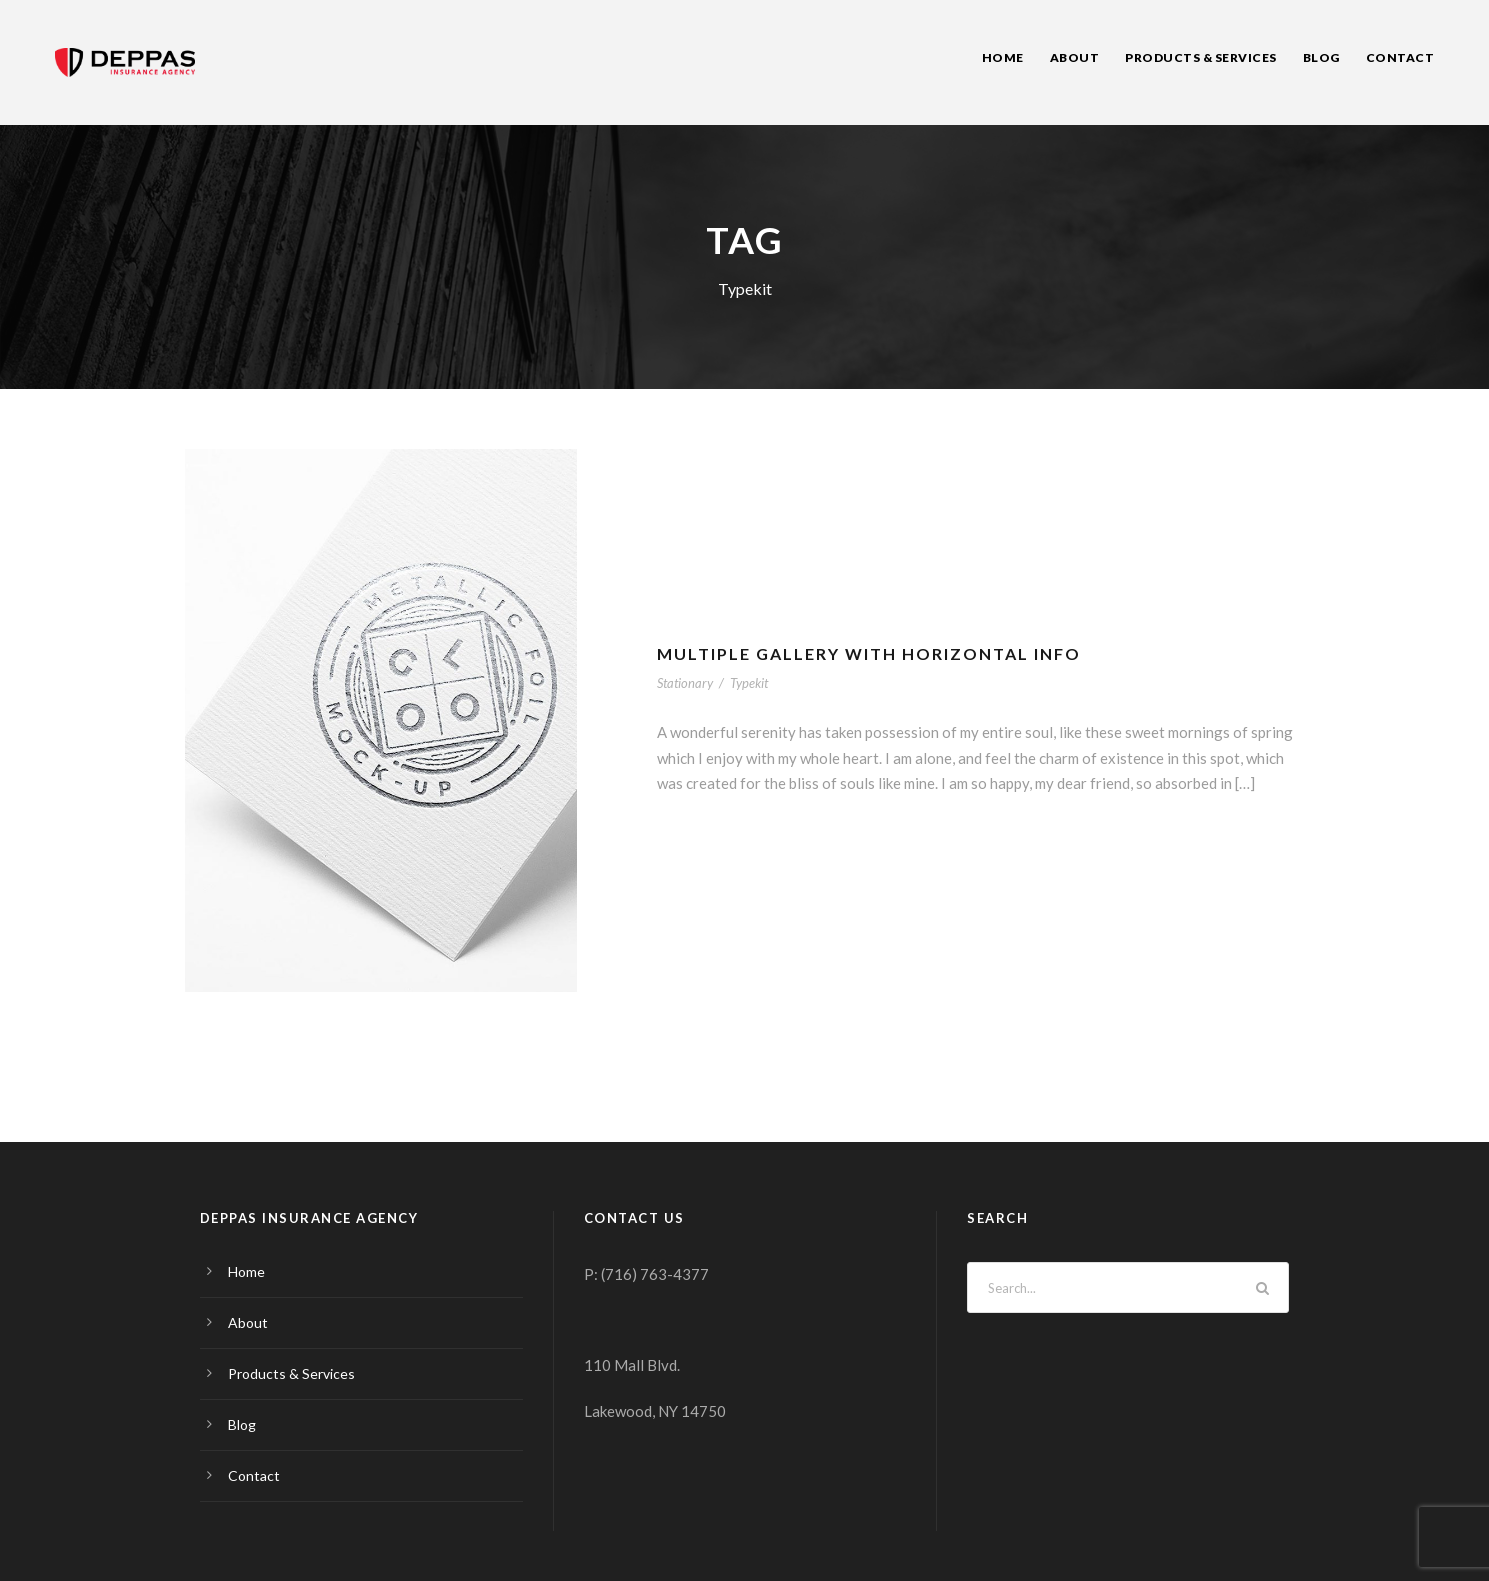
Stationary (685, 683)
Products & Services (1201, 57)
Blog (1321, 57)
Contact (1400, 57)
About (1075, 57)
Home (1003, 57)
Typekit (749, 683)
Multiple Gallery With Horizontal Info (869, 653)
